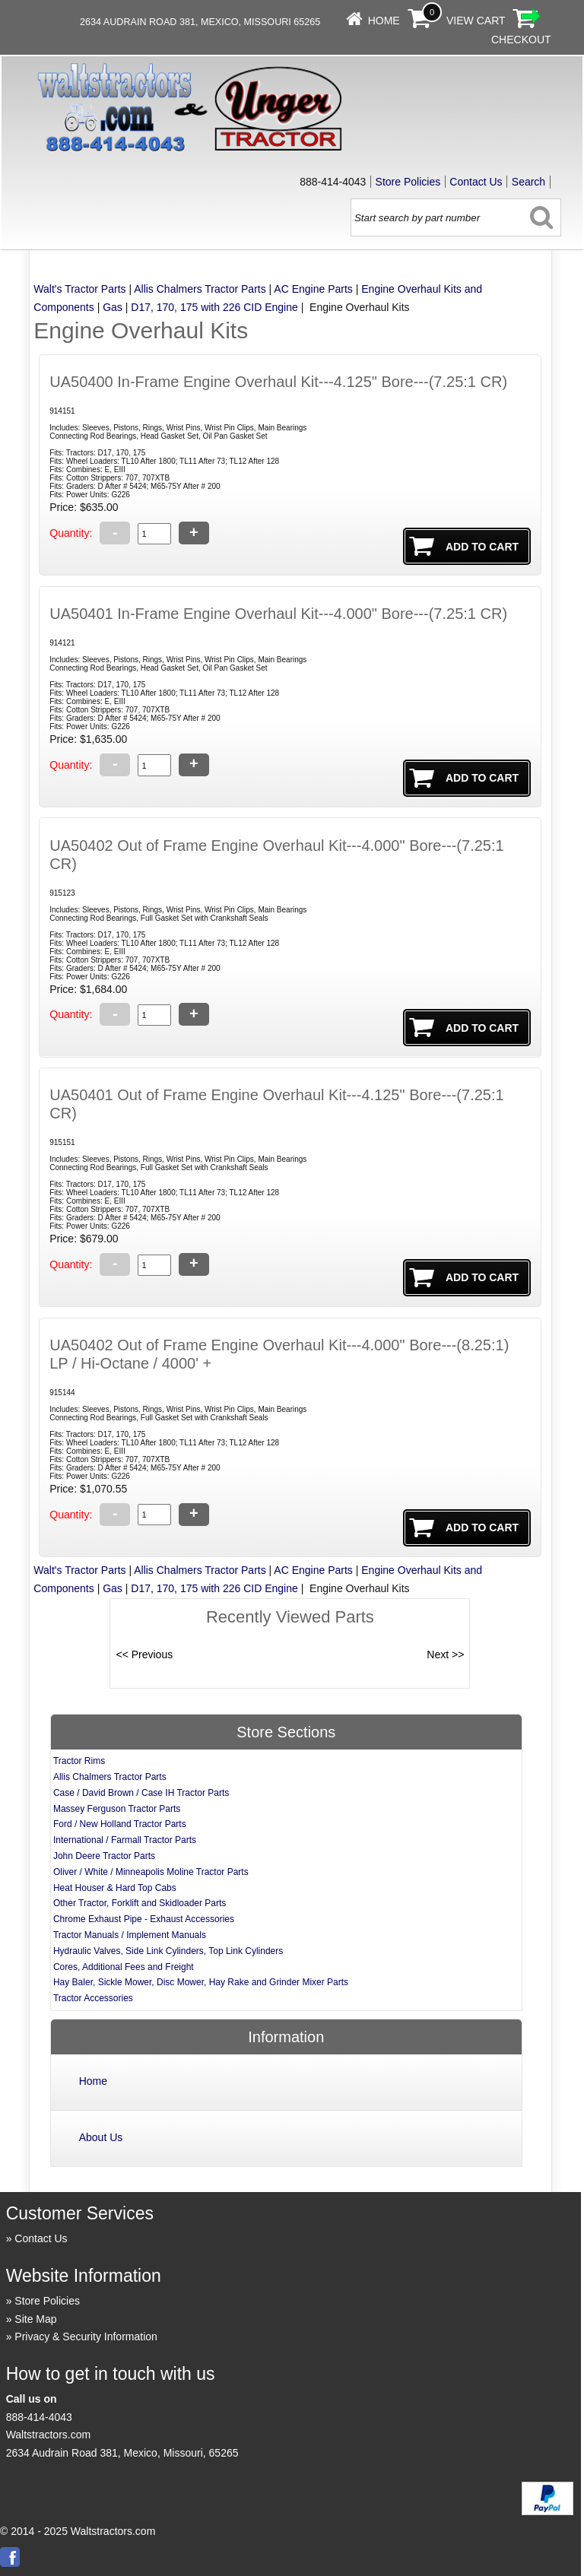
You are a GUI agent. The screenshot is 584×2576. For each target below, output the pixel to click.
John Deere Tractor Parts (104, 1856)
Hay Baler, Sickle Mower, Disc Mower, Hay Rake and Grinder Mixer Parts (200, 1982)
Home (384, 20)
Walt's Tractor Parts (79, 289)
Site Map (35, 2319)
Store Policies (408, 182)
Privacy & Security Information (85, 2336)
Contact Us (475, 182)
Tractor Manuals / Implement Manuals (129, 1935)
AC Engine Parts (313, 289)
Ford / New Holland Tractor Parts (119, 1824)
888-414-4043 (39, 2417)
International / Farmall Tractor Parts (124, 1840)
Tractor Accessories (93, 1998)
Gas (112, 307)
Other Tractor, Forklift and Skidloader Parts (139, 1903)
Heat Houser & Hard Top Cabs (114, 1888)
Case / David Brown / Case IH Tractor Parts (141, 1793)
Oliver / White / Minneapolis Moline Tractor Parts (151, 1872)
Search (528, 182)
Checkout (521, 39)
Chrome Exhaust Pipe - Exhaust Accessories (143, 1919)
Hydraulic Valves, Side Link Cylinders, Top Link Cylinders (168, 1951)
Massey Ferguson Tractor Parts (116, 1809)
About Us (101, 2137)
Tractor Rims (79, 1761)
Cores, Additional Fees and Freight (123, 1967)
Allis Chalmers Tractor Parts (199, 289)
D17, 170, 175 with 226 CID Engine (214, 307)
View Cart (476, 20)
